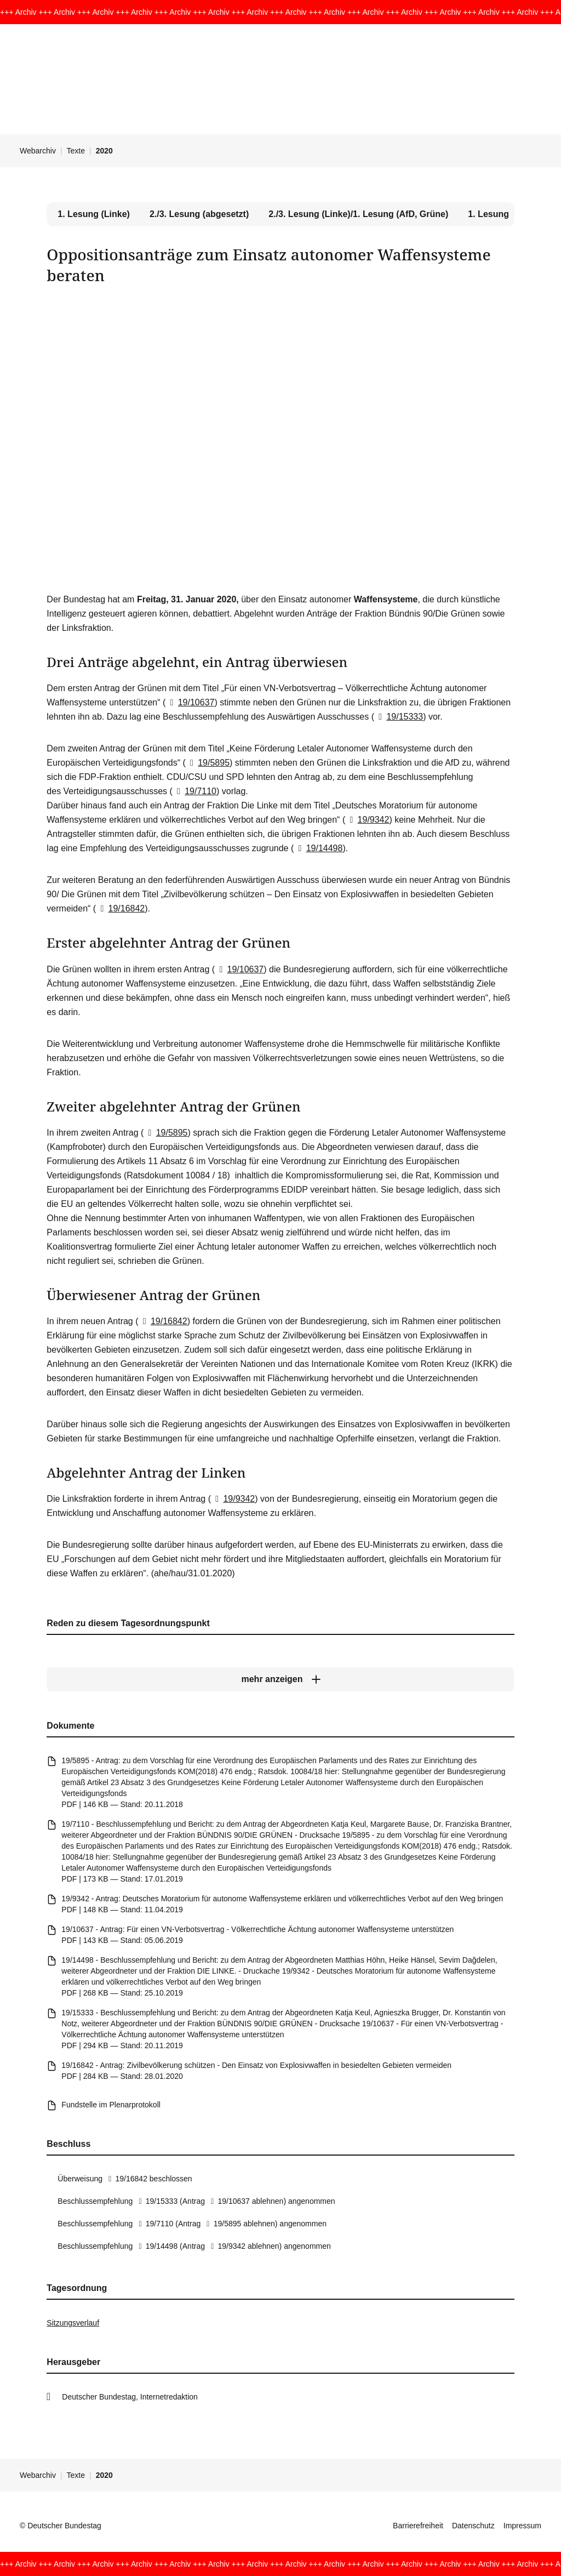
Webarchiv (38, 150)
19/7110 (194, 791)
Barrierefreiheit (418, 2525)
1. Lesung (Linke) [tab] (94, 214)
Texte (76, 150)
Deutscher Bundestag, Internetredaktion (130, 2396)
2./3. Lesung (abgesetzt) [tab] (199, 214)
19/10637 (189, 702)
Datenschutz (473, 2525)
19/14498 (318, 848)
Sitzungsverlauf (73, 2322)
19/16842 (120, 908)
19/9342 (367, 819)
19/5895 (208, 762)
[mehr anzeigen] (280, 1680)
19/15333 (398, 716)
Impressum (522, 2525)
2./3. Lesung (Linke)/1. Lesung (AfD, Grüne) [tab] (358, 214)
